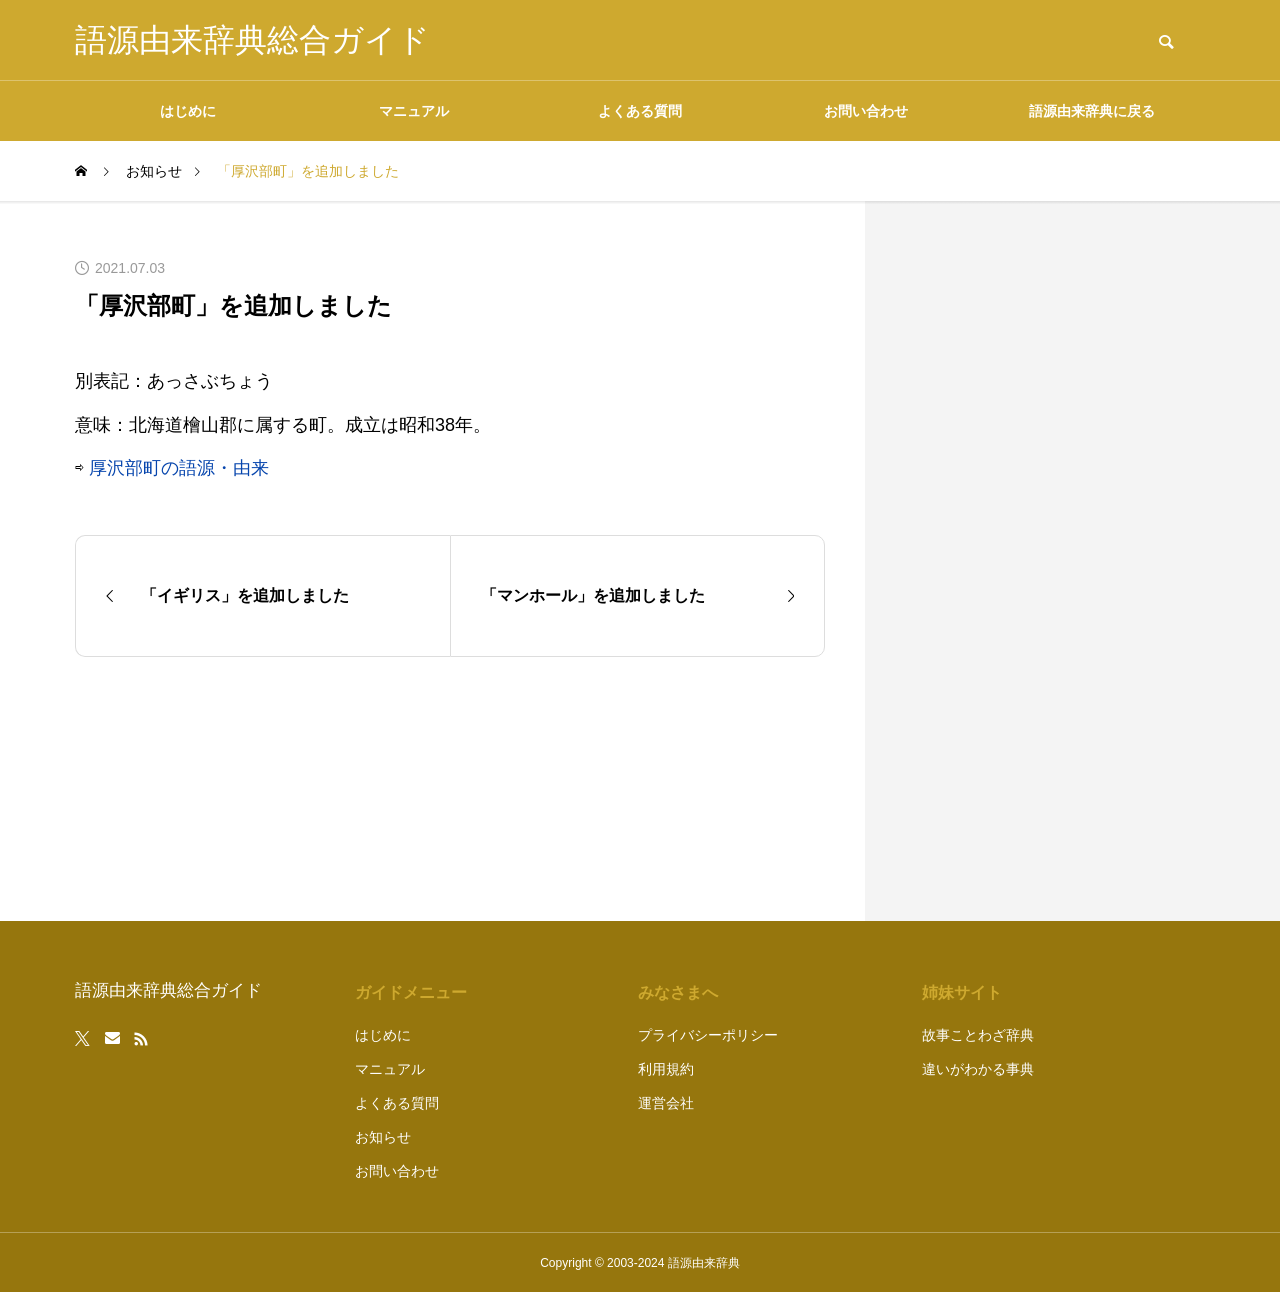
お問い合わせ (866, 111)
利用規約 (666, 1069)
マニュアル (414, 111)
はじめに (188, 111)
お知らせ (383, 1137)
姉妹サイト (962, 992)
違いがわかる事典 (978, 1069)
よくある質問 (640, 111)
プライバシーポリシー (708, 1035)
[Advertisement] (1055, 561)
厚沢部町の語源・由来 (179, 468)
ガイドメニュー (411, 992)
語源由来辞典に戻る (1092, 111)
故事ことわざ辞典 (978, 1035)
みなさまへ (678, 992)
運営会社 (666, 1103)
